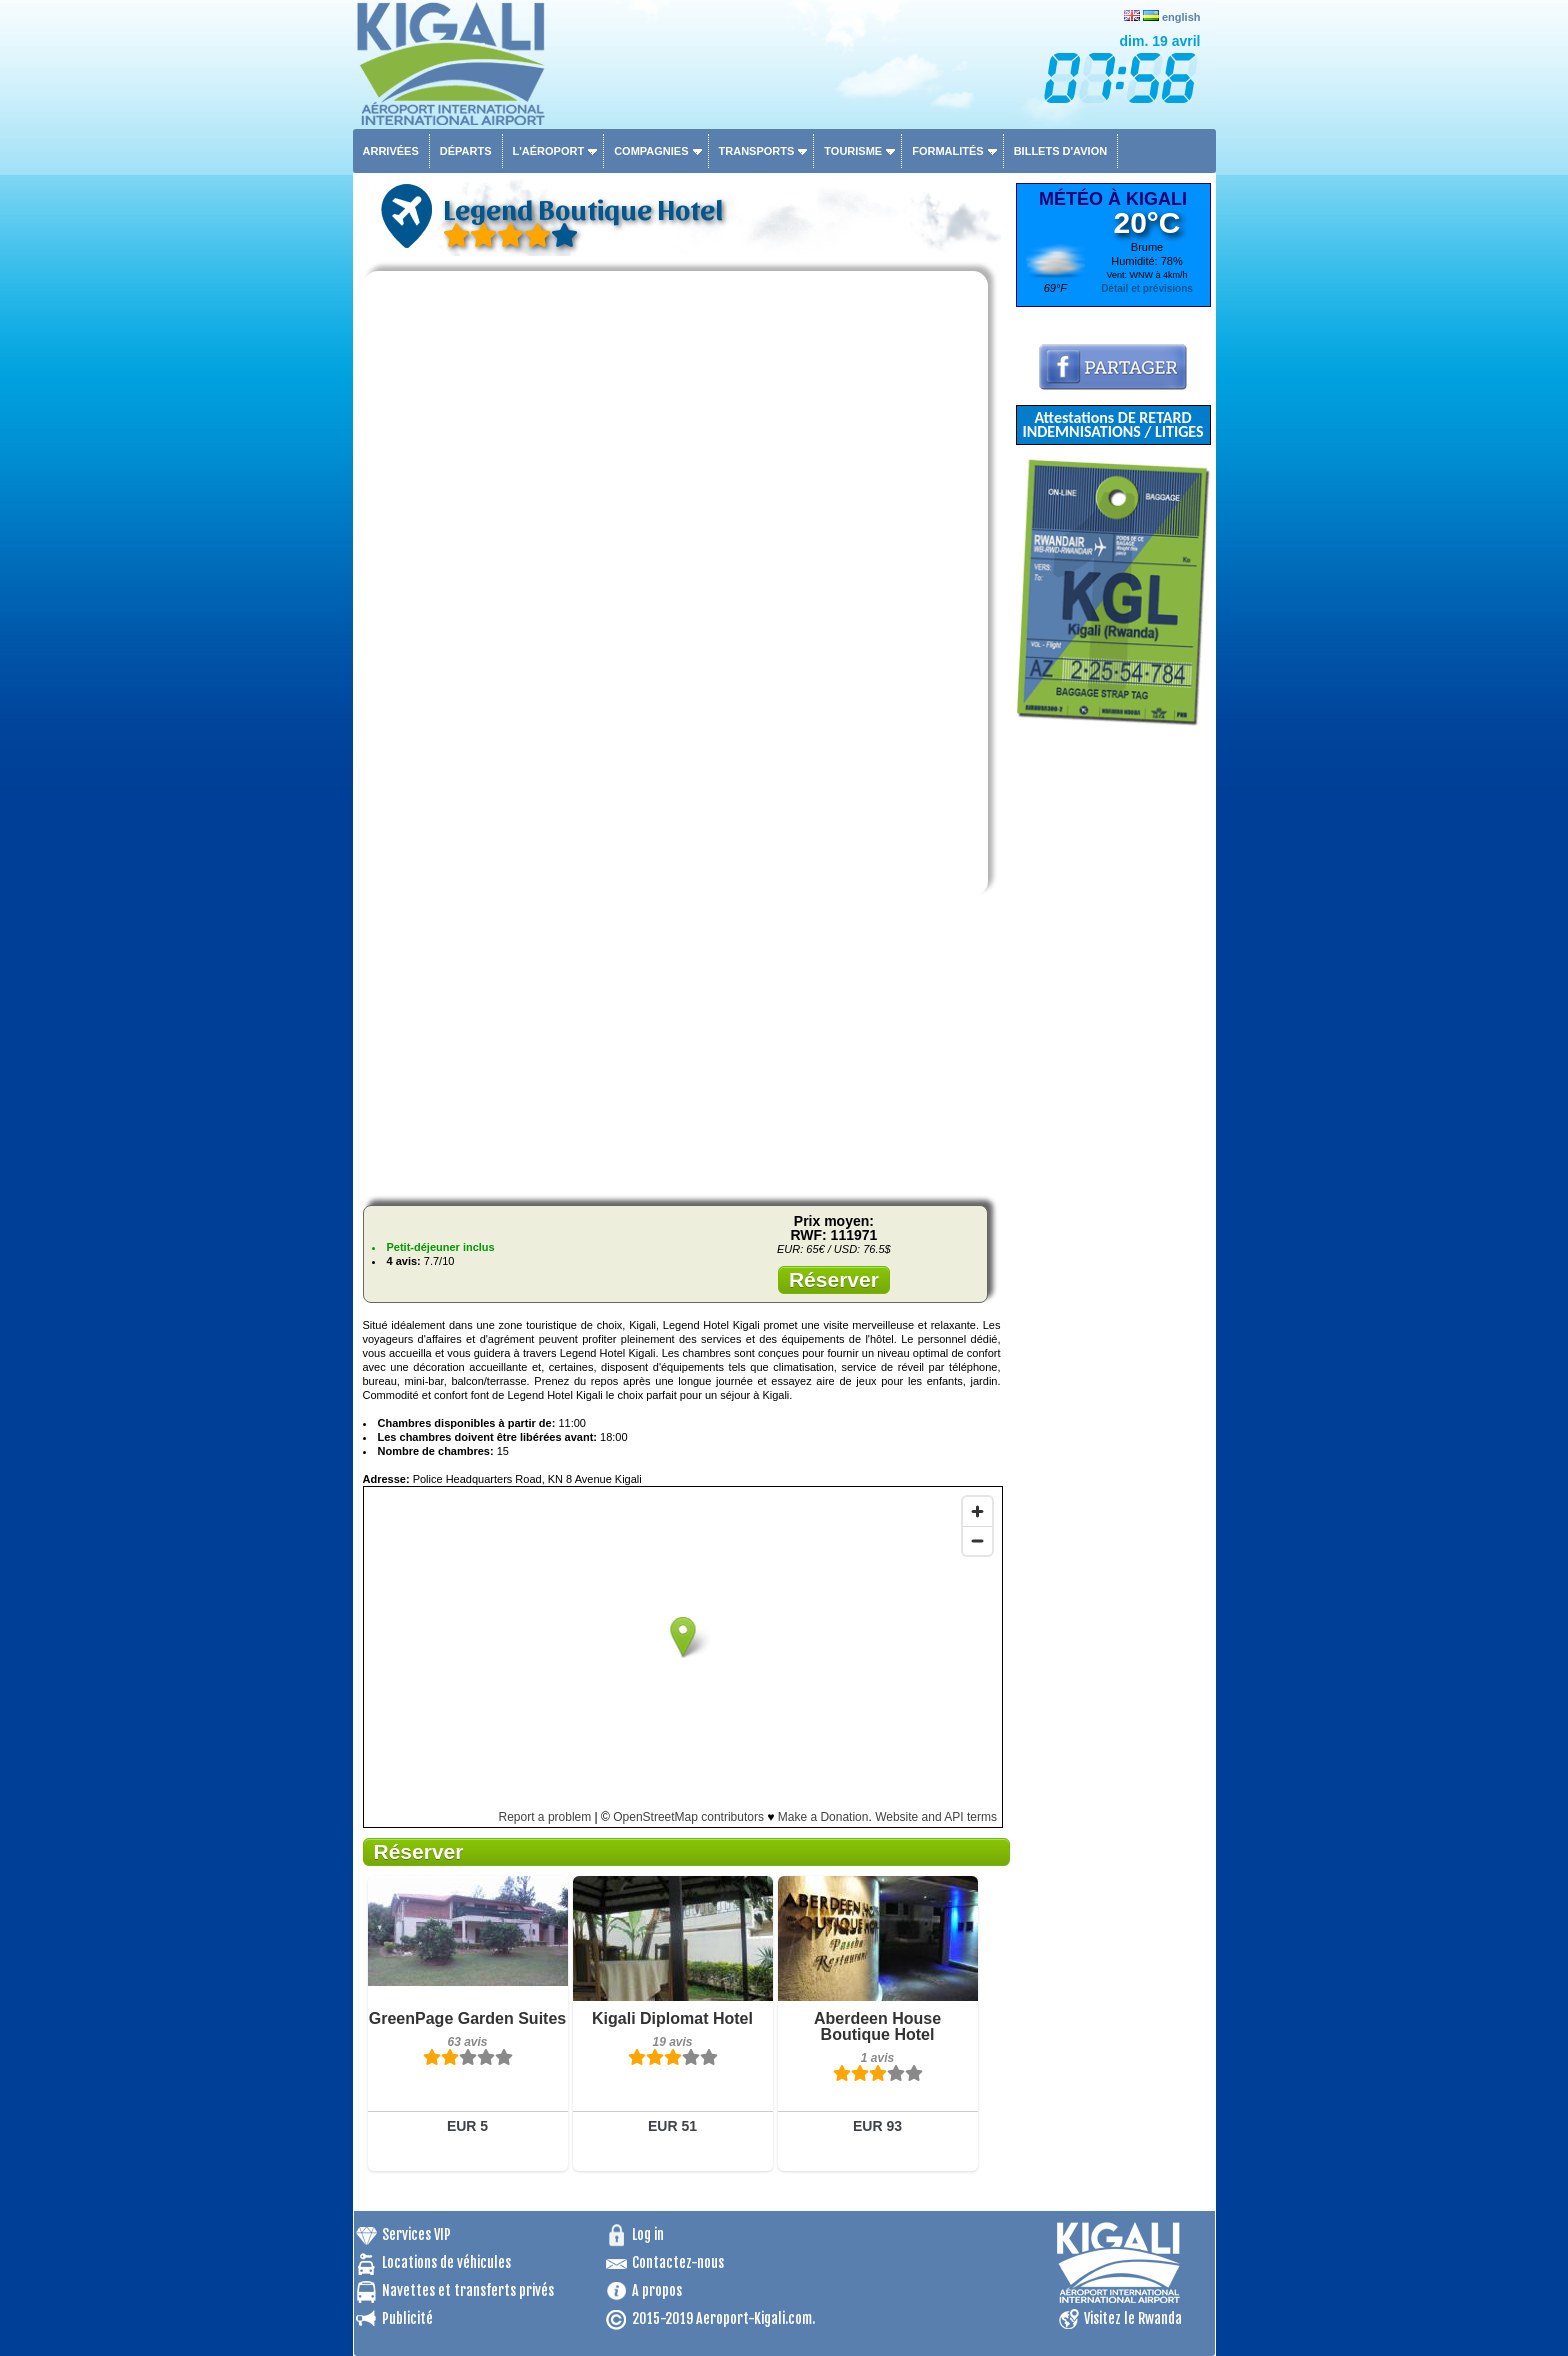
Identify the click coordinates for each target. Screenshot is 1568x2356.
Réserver (834, 1279)
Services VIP (416, 2234)
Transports (757, 151)
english (1181, 17)
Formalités (948, 151)
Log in (648, 2234)
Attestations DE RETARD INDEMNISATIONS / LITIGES (1112, 424)
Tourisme (853, 151)
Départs (466, 151)
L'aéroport (549, 151)
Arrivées (391, 151)
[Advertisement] (682, 1050)
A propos (657, 2290)
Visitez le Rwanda (1133, 2318)
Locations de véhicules (446, 2262)
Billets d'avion (1060, 151)
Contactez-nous (678, 2262)
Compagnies (651, 151)
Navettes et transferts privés (468, 2290)
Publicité (407, 2318)
